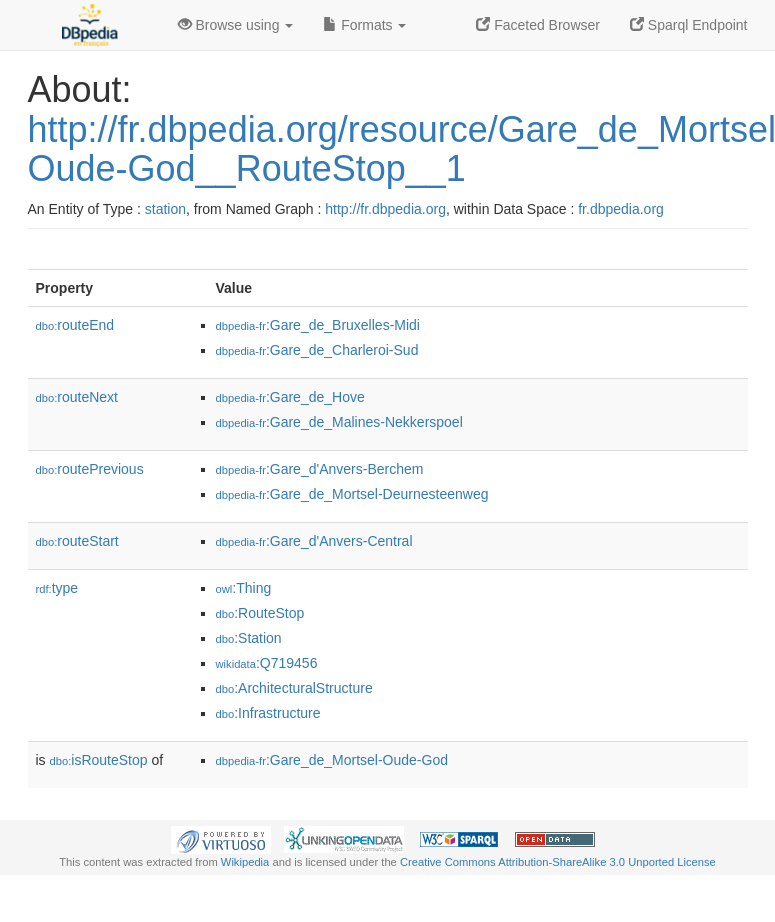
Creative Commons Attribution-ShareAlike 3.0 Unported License (558, 862)
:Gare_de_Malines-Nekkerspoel (339, 422)
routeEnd (75, 325)
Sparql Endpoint (689, 25)
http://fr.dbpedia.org (385, 209)
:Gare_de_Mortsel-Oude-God (332, 760)
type (57, 588)
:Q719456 (267, 663)
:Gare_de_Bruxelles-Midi (318, 325)
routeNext (77, 397)
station (165, 209)
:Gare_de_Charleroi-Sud (317, 350)
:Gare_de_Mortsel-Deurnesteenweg (352, 494)
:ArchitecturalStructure (294, 688)
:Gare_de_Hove (290, 397)
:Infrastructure (268, 713)
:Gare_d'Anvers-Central (314, 541)
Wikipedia (245, 862)
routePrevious (90, 469)
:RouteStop (260, 613)
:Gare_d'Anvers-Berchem (320, 469)
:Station (249, 638)
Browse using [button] (236, 25)
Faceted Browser (538, 25)
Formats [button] (364, 25)
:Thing (244, 588)
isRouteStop (99, 760)
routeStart (77, 541)
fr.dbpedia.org (621, 209)
